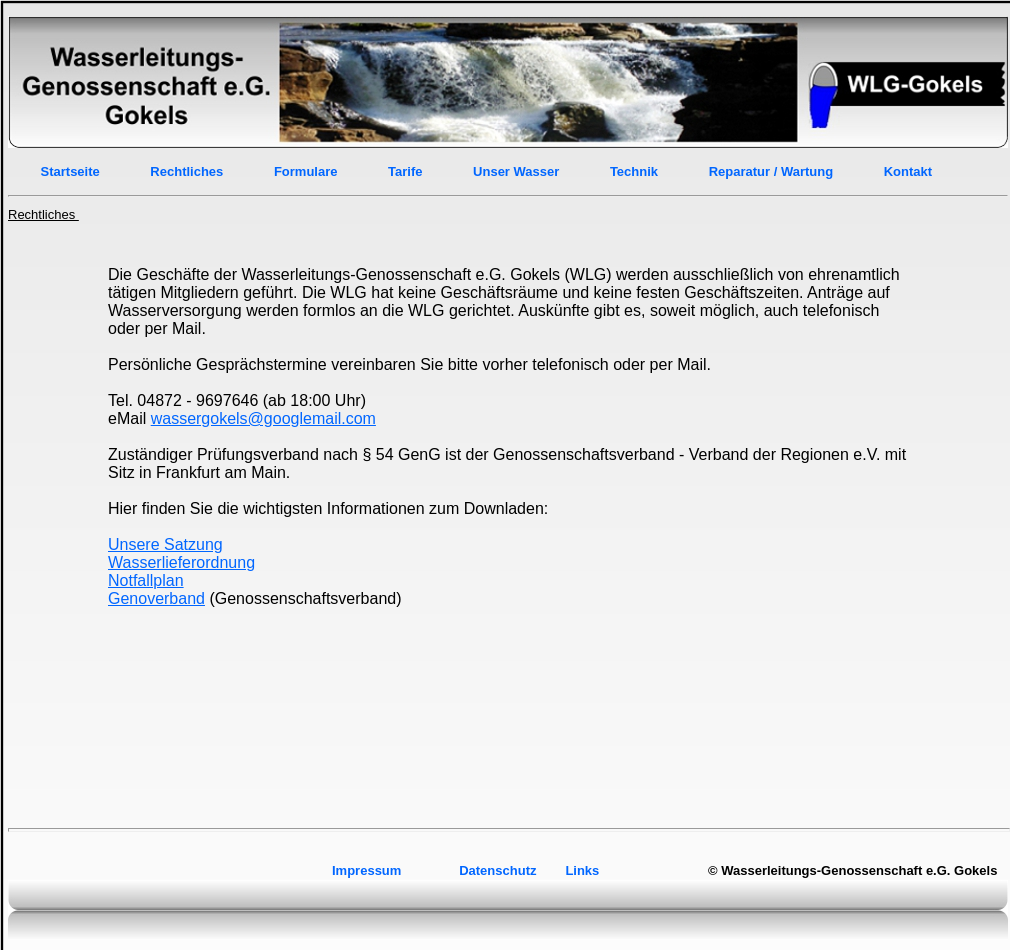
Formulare (306, 171)
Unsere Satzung (165, 544)
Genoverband (156, 598)
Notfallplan (146, 580)
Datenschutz (497, 870)
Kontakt (908, 171)
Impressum (368, 870)
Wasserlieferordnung (181, 562)
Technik (636, 171)
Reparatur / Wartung (771, 171)
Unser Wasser (516, 171)
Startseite (70, 171)
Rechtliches (186, 171)
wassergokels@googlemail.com (263, 418)
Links (582, 870)
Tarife (405, 171)
